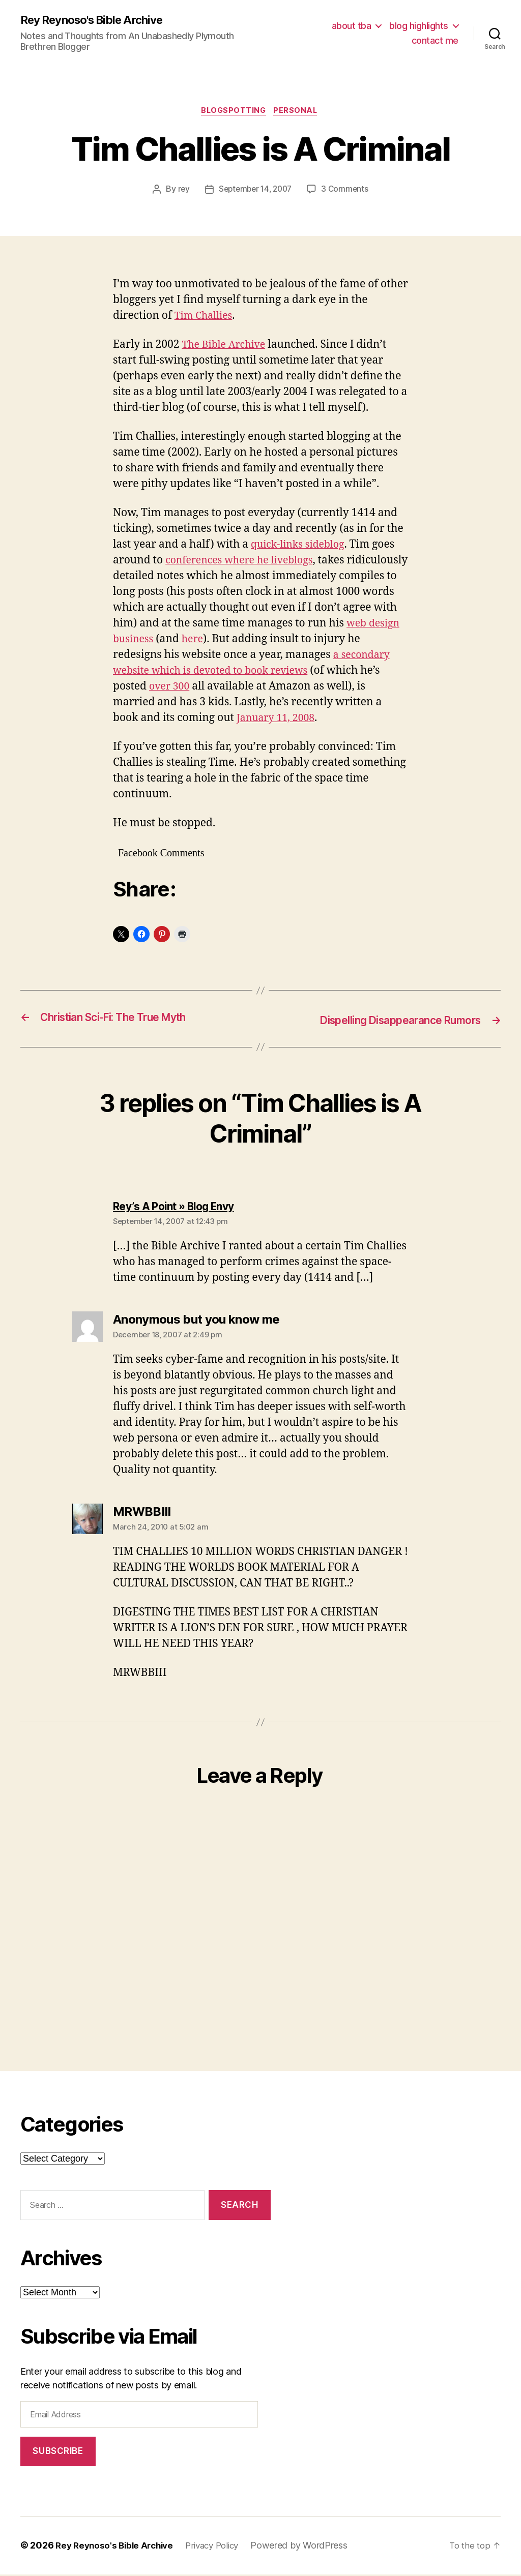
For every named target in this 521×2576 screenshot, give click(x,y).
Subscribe (58, 2453)
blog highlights (418, 25)
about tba (351, 25)
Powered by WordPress (310, 2547)
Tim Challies (206, 318)
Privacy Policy (221, 2547)
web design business (165, 641)
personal (299, 112)
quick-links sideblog (301, 547)
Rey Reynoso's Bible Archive (98, 20)
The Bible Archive (227, 347)
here (256, 641)
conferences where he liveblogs (245, 563)
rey (181, 192)
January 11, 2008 (327, 720)
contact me (435, 41)
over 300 (227, 689)
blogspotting (233, 112)
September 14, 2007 (255, 192)
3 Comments (347, 192)
